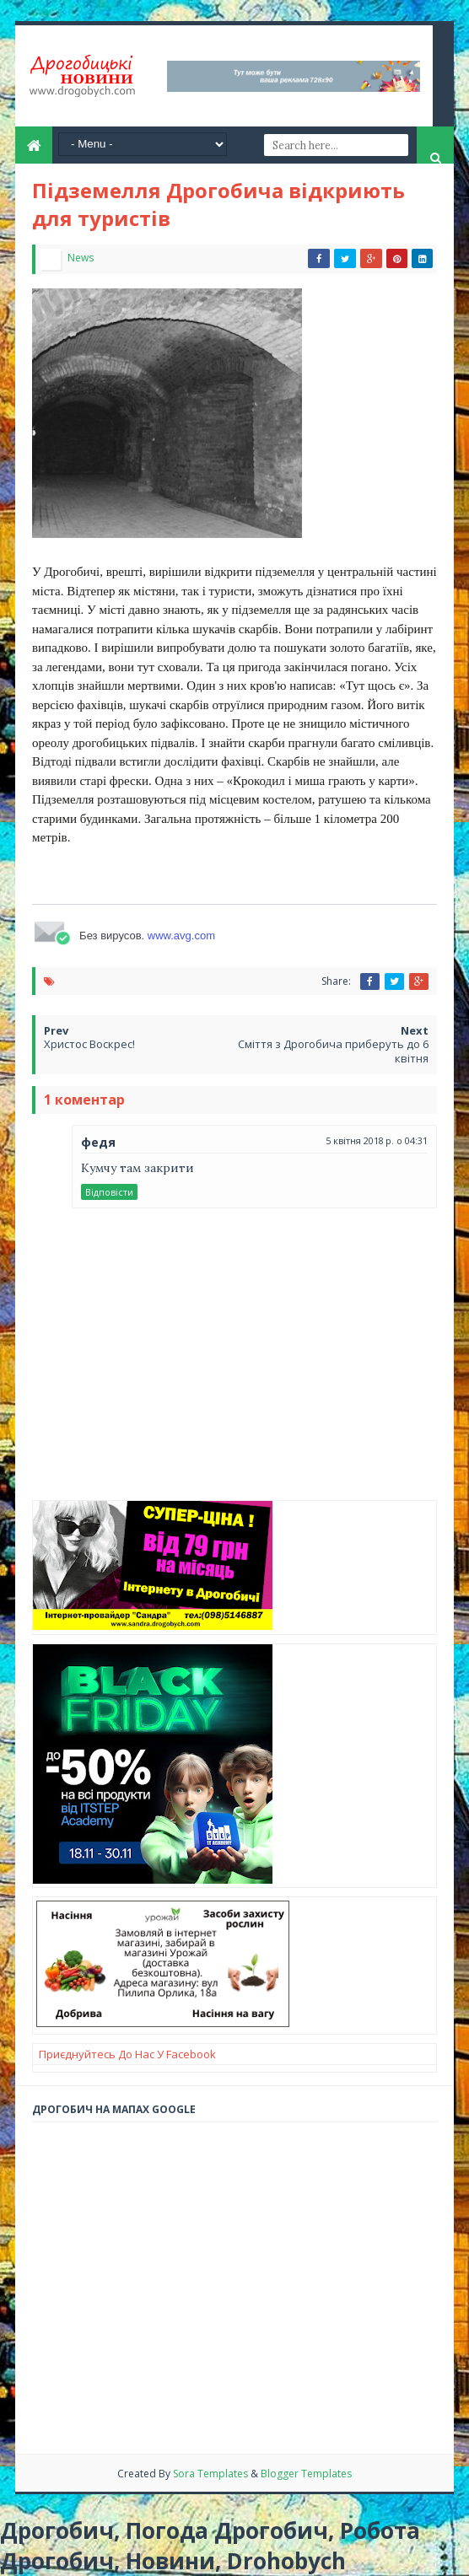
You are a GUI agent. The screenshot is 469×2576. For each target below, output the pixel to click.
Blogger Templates (306, 2473)
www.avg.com (181, 935)
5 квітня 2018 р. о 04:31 (377, 1140)
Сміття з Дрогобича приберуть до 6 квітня (333, 1051)
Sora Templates (212, 2473)
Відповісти (109, 1192)
